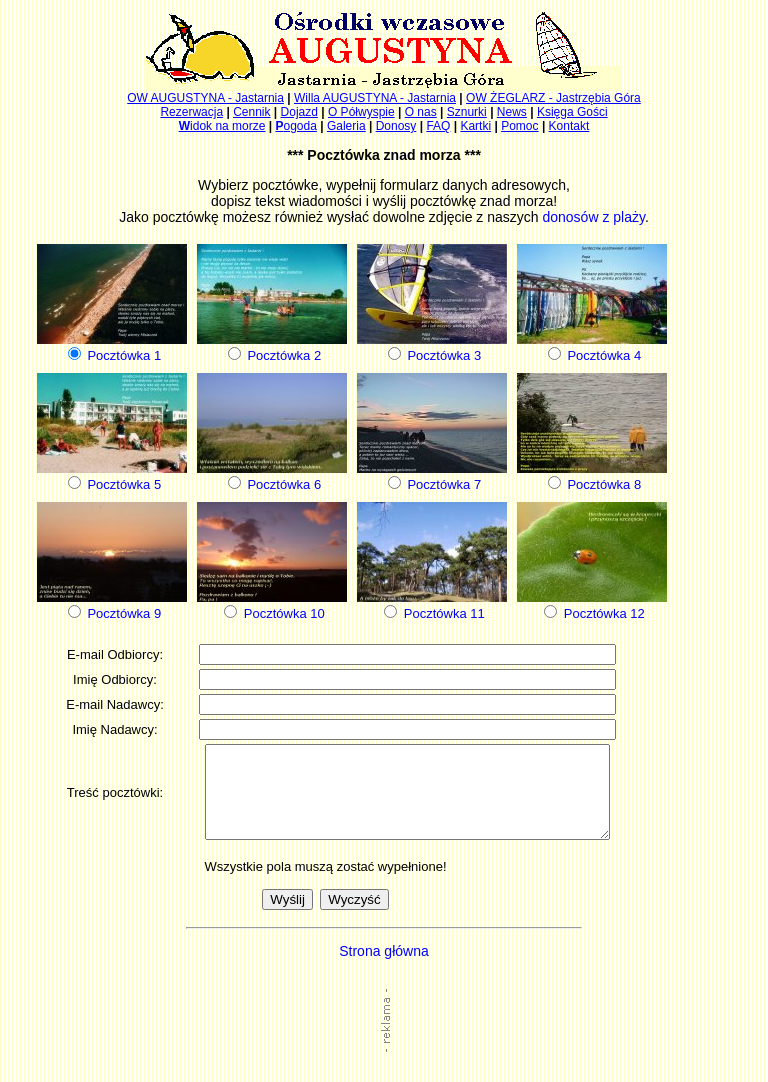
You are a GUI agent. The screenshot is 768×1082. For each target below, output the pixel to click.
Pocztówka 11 (444, 613)
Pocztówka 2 (284, 355)
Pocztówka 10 (284, 613)
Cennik (251, 112)
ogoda (295, 126)
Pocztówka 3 (444, 355)
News (512, 112)
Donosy (396, 126)
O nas (421, 112)
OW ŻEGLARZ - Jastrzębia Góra (553, 98)
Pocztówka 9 (124, 613)
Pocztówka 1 (124, 355)
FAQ (438, 126)
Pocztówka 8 (604, 484)
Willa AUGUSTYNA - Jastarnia (375, 98)
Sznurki (467, 112)
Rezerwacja (191, 112)
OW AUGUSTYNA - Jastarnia (205, 98)
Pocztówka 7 (444, 484)
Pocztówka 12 (604, 613)
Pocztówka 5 (124, 484)
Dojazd (299, 112)
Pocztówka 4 (604, 355)
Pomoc (519, 126)
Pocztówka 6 (284, 484)
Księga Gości (572, 112)
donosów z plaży (593, 217)
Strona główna (384, 969)
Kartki (475, 126)
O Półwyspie (361, 112)
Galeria (346, 126)
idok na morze (222, 126)
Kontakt (569, 126)
